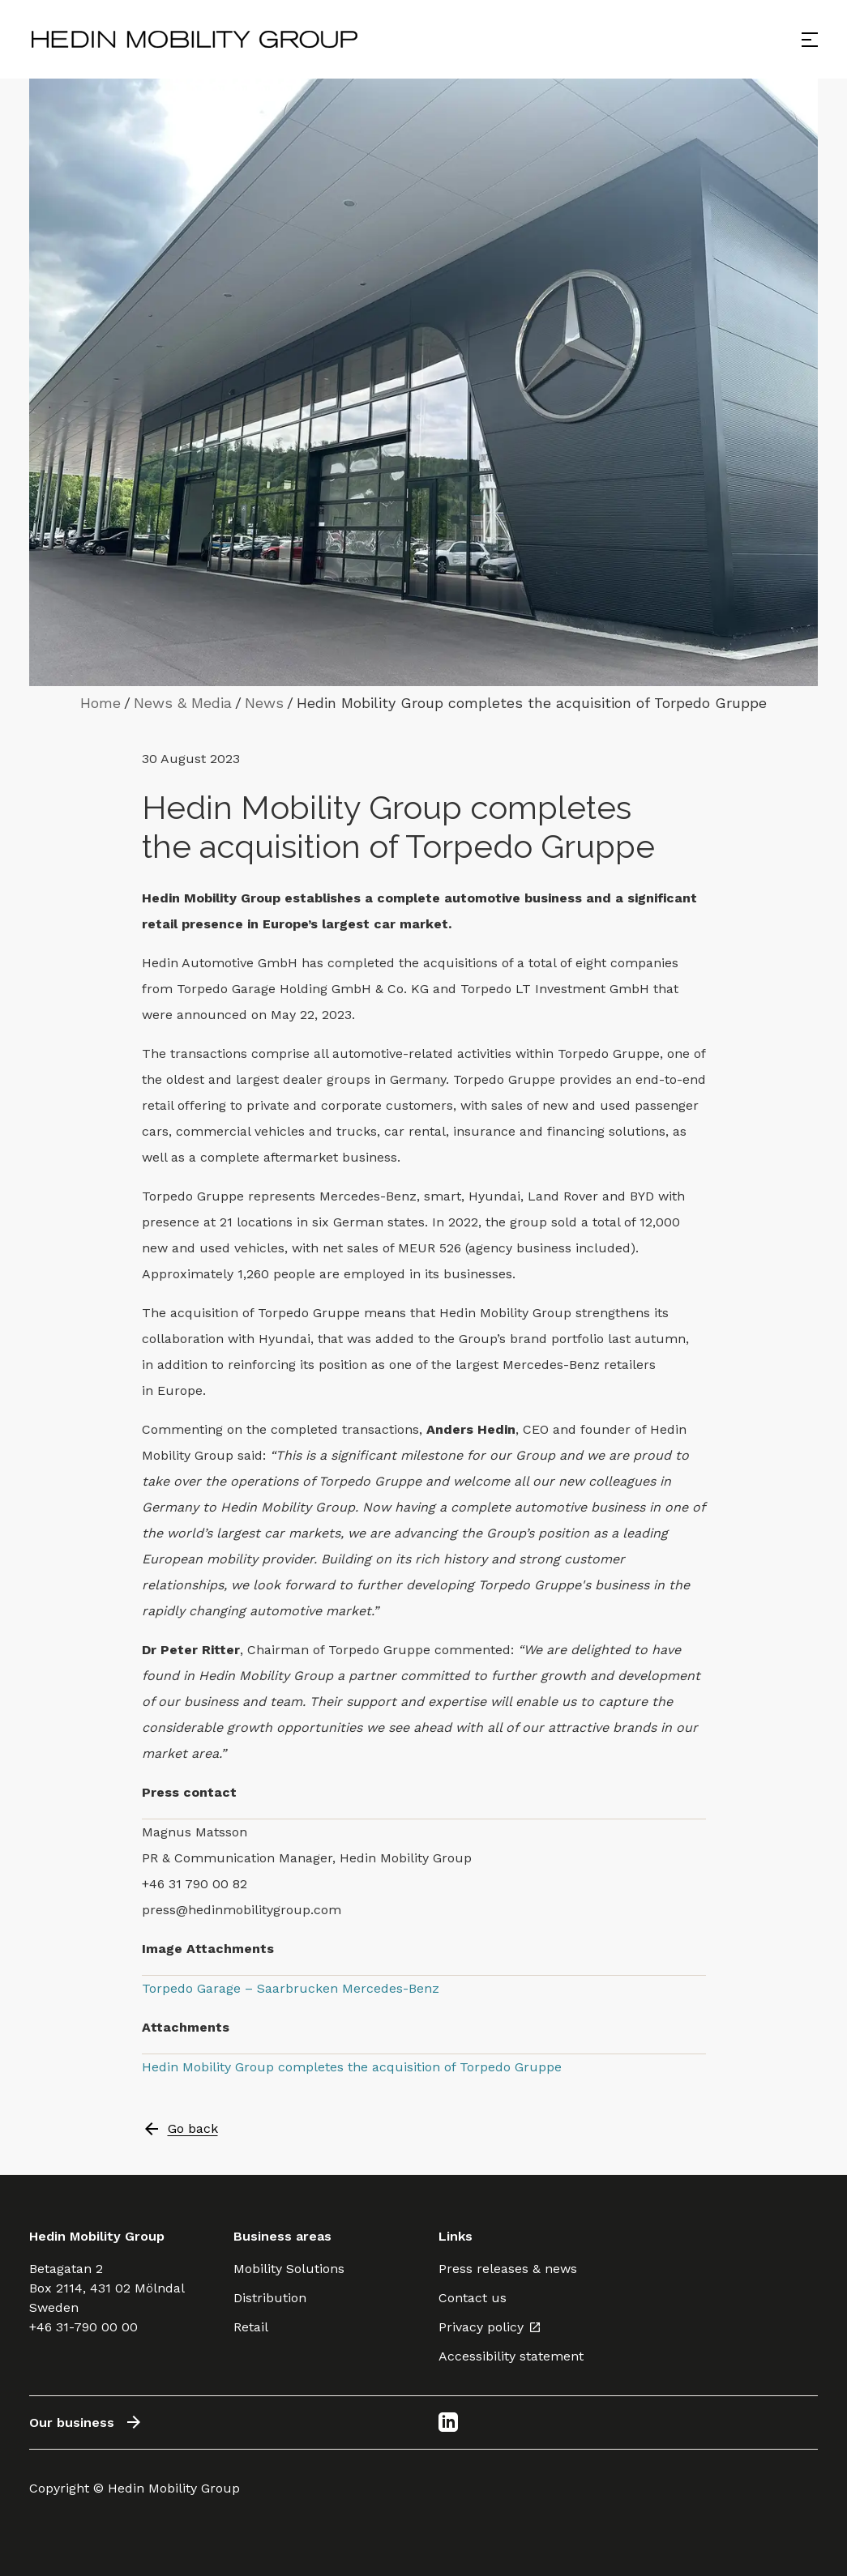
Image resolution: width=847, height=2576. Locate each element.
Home (100, 703)
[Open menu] (810, 39)
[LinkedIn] (448, 2422)
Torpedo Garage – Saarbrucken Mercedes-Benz (290, 1988)
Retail (250, 2327)
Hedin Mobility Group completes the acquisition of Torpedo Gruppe (352, 2067)
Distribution (269, 2297)
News (264, 703)
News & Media (183, 703)
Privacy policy (489, 2327)
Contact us (472, 2297)
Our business (86, 2422)
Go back (180, 2129)
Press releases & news (507, 2268)
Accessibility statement (511, 2356)
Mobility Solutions (288, 2268)
